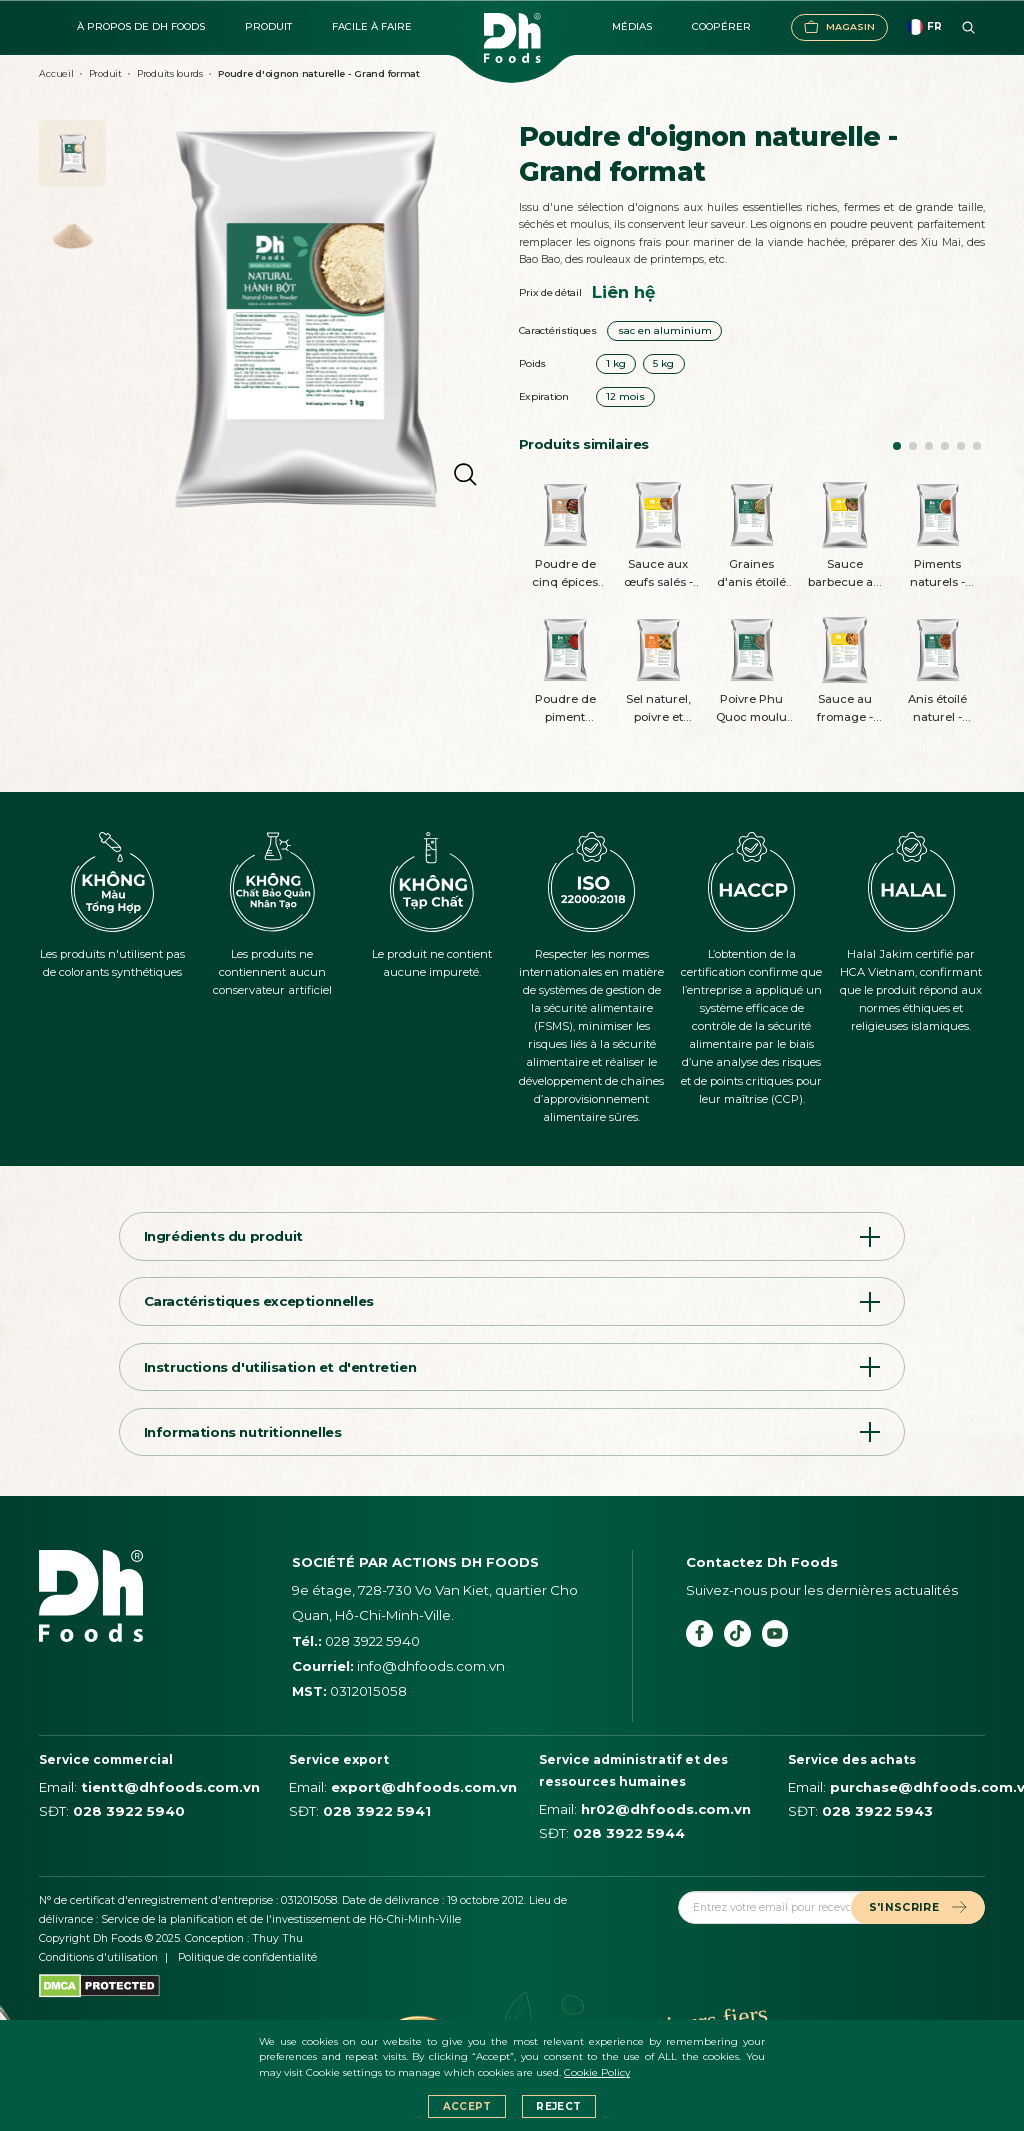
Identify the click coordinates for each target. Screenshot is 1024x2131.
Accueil (56, 73)
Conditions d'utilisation (98, 1957)
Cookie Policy (597, 2072)
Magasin (839, 27)
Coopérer (721, 26)
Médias (632, 26)
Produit (268, 26)
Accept (467, 2106)
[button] (897, 446)
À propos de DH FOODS (141, 26)
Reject (558, 2106)
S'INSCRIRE (918, 1907)
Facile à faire (372, 26)
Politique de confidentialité (247, 1957)
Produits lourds (170, 73)
